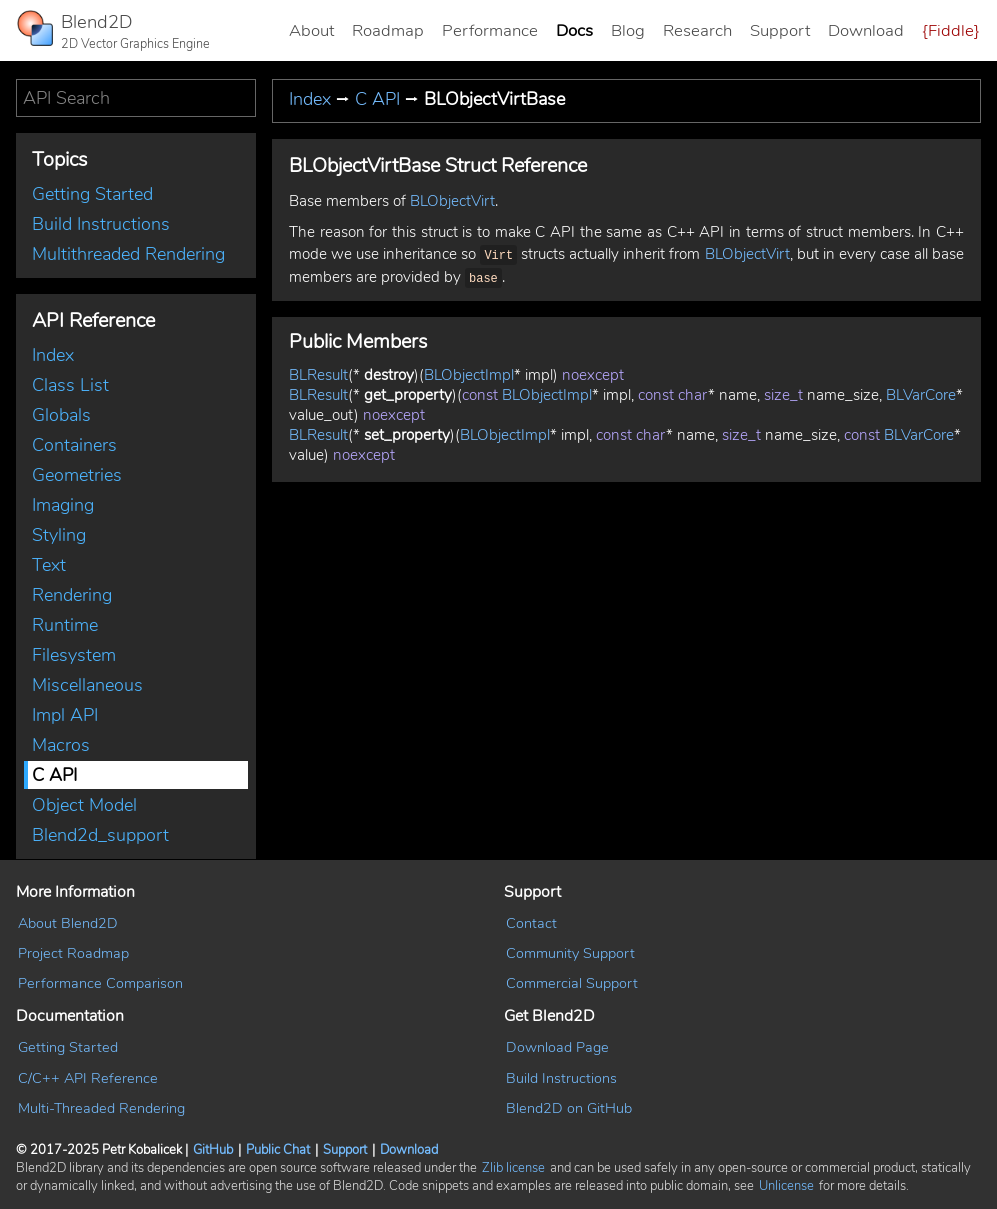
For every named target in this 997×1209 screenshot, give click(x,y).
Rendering (72, 595)
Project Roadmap (73, 953)
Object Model (84, 805)
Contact (531, 923)
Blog (628, 30)
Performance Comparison (100, 983)
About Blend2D (68, 923)
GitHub (213, 1150)
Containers (74, 445)
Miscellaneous (87, 685)
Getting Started (92, 194)
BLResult (318, 371)
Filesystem (74, 655)
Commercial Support (572, 983)
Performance (490, 30)
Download (866, 30)
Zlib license (513, 1168)
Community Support (570, 953)
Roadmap (388, 30)
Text (49, 565)
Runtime (65, 625)
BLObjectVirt (452, 201)
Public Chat (278, 1150)
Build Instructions (101, 224)
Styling (59, 535)
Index (53, 355)
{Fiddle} (951, 30)
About (311, 30)
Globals (61, 415)
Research (697, 30)
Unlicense (786, 1186)
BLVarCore (921, 391)
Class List (70, 385)
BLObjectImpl (469, 371)
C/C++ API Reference (88, 1078)
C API (54, 775)
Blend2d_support (100, 835)
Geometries (77, 475)
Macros (61, 745)
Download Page (557, 1047)
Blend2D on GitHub (569, 1108)
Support (780, 30)
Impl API (65, 715)
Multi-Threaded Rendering (101, 1108)
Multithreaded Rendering (128, 254)
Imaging (63, 505)
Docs (574, 30)
